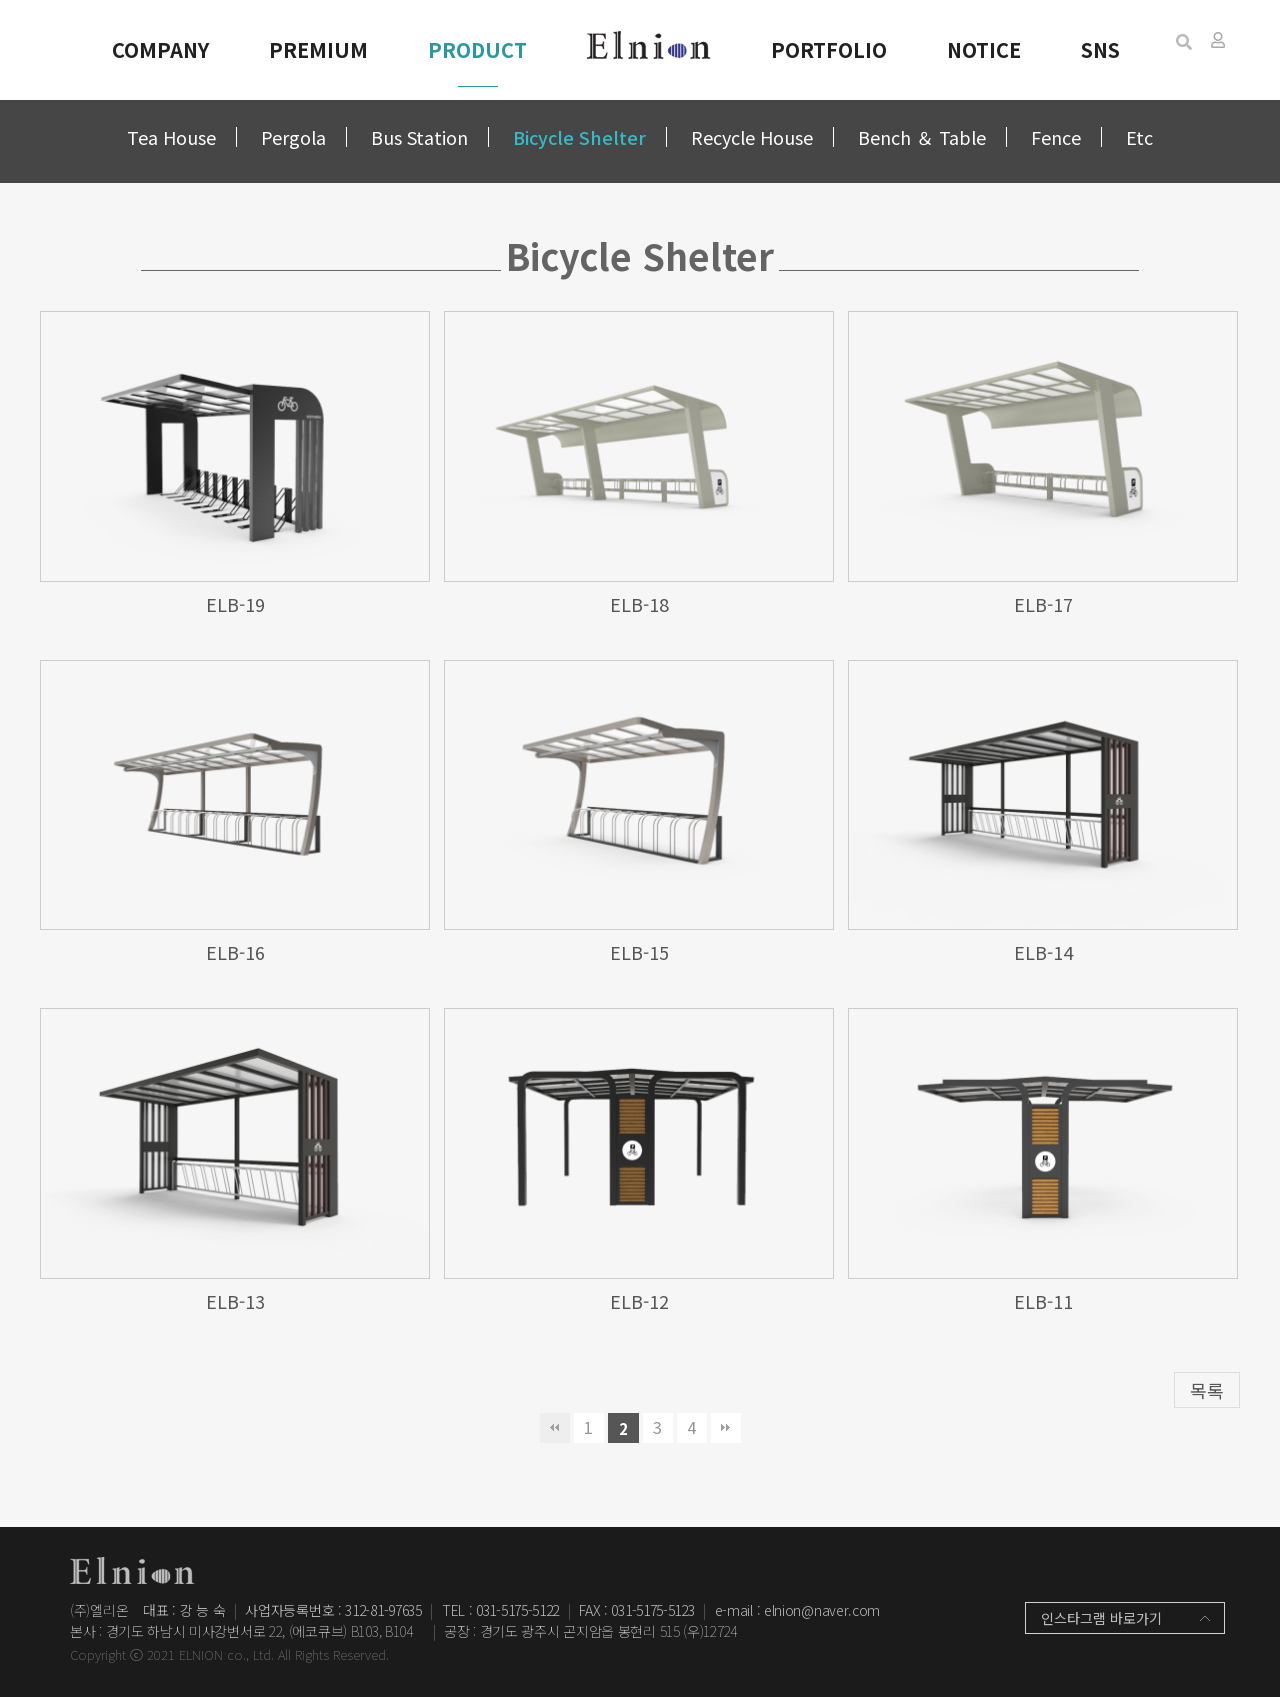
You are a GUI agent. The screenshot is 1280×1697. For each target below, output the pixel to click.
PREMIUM (318, 49)
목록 (1207, 1390)
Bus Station (419, 137)
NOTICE (984, 49)
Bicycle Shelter (579, 137)
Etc (1139, 137)
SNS (1100, 49)
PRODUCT (477, 49)
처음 (555, 1428)
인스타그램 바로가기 (1101, 1618)
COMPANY (160, 49)
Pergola (293, 137)
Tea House (171, 137)
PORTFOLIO (829, 49)
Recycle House (752, 137)
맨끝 (726, 1428)
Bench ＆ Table (922, 137)
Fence (1056, 137)
